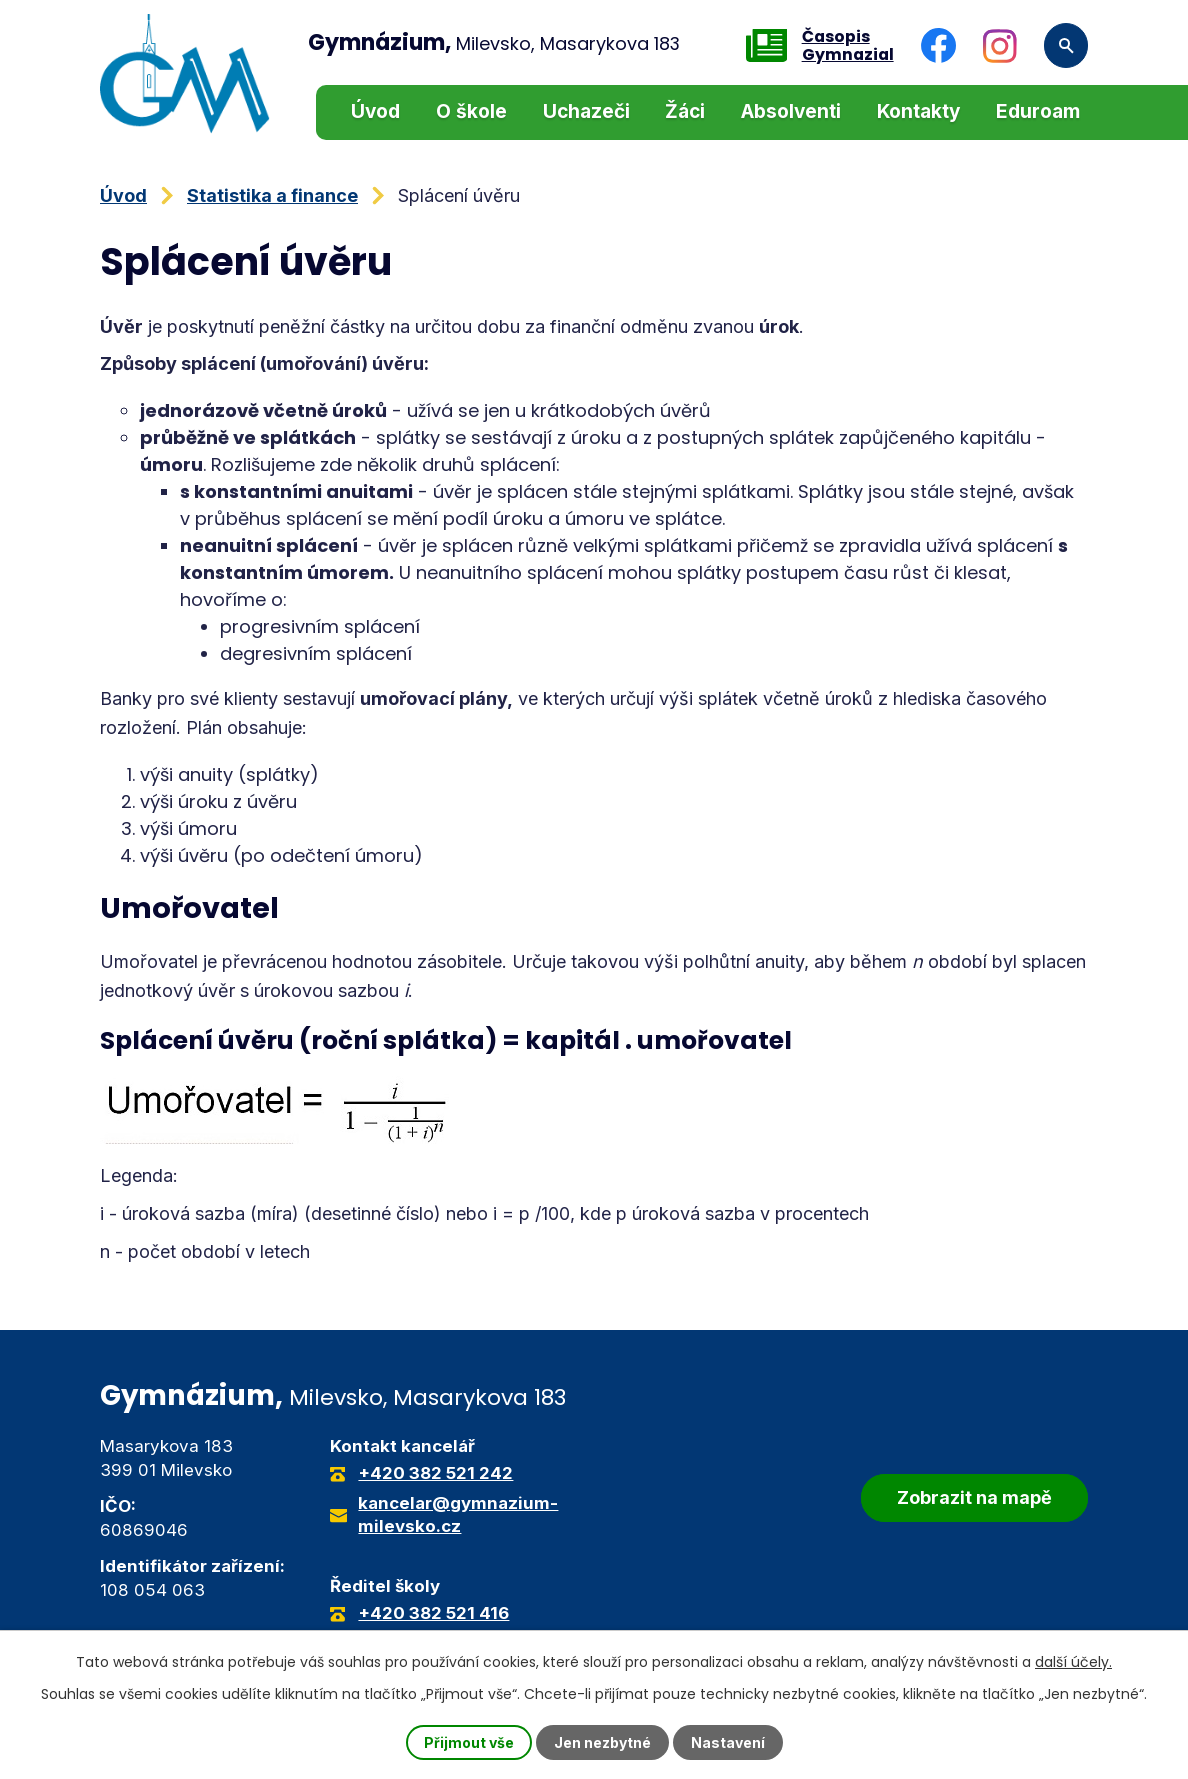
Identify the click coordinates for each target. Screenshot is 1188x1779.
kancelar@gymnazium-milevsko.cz (458, 1515)
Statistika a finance (272, 195)
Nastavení (728, 1742)
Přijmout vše (469, 1742)
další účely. (1073, 1662)
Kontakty (918, 111)
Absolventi (791, 111)
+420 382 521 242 (435, 1473)
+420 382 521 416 (433, 1613)
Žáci (685, 111)
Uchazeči (586, 111)
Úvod (375, 111)
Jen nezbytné (602, 1742)
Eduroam (1038, 111)
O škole (471, 111)
